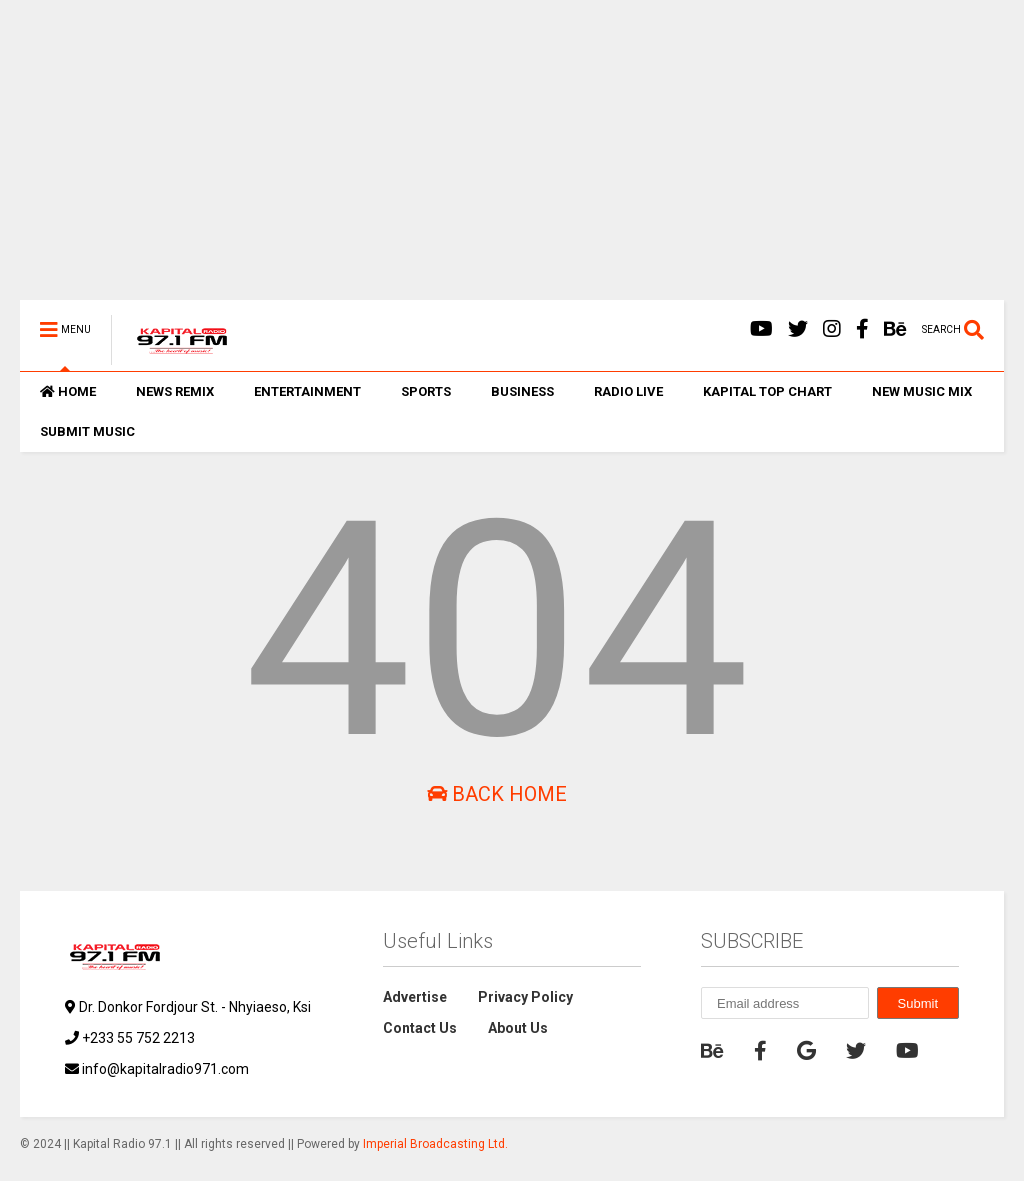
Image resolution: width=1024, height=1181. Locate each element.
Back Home (497, 794)
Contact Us (420, 1028)
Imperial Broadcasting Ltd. (435, 1144)
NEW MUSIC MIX (922, 391)
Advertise (415, 997)
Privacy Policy (525, 997)
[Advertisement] (512, 160)
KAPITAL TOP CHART (767, 391)
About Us (518, 1028)
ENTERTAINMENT (307, 391)
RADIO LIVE (628, 391)
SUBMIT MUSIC (87, 431)
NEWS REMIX (175, 391)
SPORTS (426, 391)
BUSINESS (522, 391)
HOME (68, 391)
